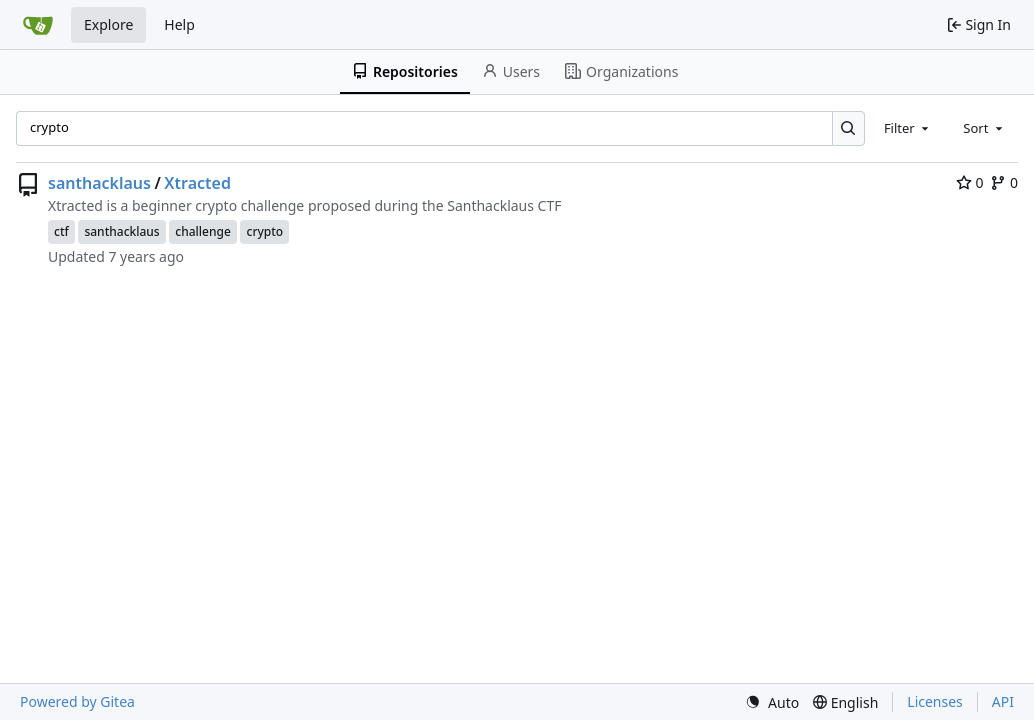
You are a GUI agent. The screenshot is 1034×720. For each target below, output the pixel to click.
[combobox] (908, 128)
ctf (61, 231)
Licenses (935, 701)
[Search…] (848, 128)
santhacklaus (99, 183)
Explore (108, 24)
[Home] (38, 25)
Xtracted (197, 183)
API (1003, 701)
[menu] (772, 702)
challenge (203, 231)
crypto (264, 231)
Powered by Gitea (77, 701)
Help (179, 24)
